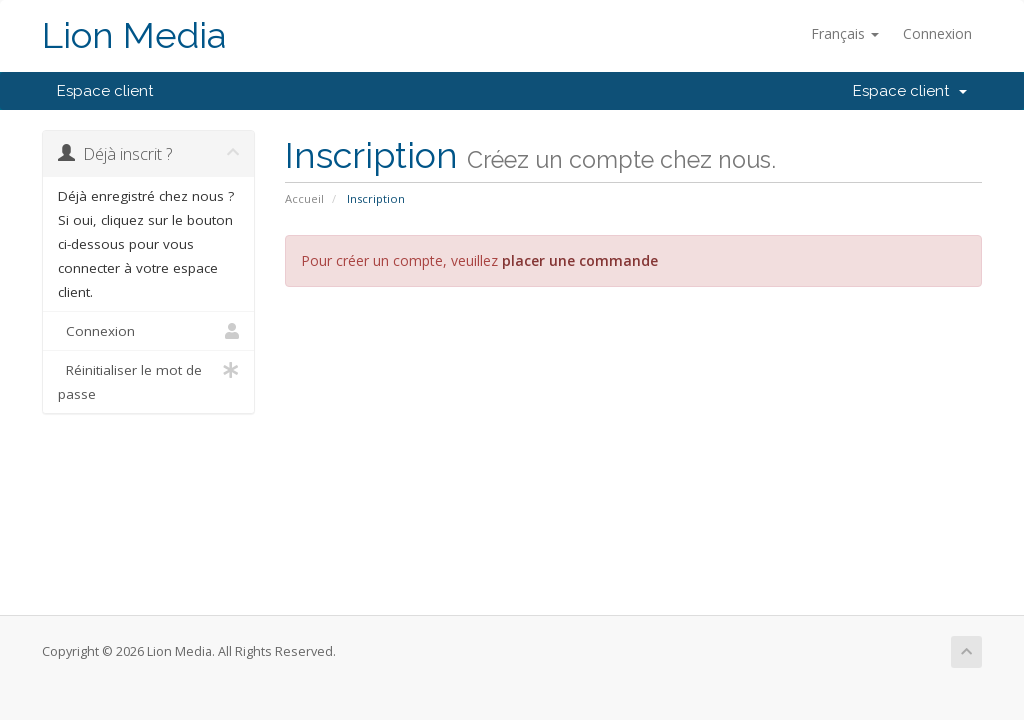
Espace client (105, 91)
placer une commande (580, 260)
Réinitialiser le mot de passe (148, 380)
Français (845, 33)
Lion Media (134, 35)
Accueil (304, 198)
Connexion (937, 33)
